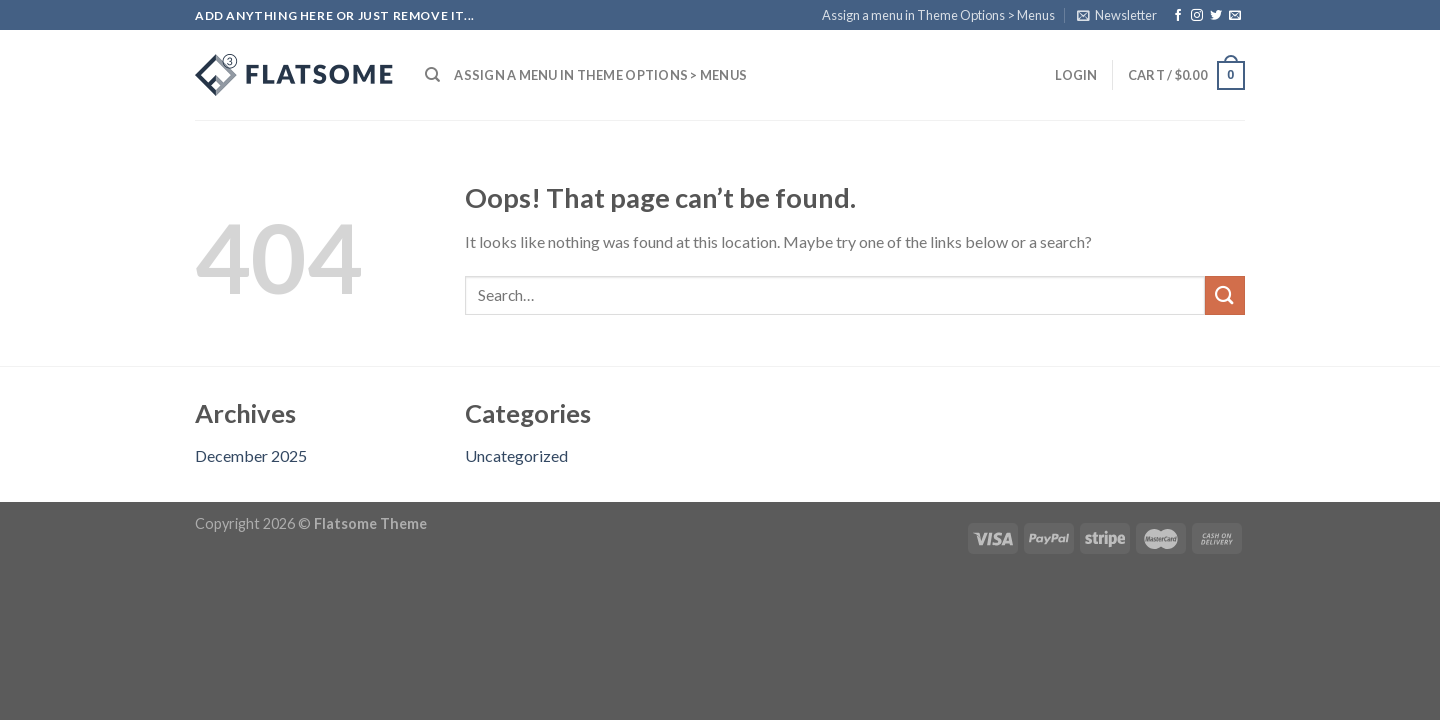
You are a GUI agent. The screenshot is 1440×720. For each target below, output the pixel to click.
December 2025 (251, 455)
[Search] (432, 75)
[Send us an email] (1235, 16)
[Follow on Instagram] (1197, 16)
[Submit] (1225, 295)
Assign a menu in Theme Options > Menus (938, 15)
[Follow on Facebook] (1178, 16)
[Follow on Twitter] (1216, 16)
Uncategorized (516, 455)
